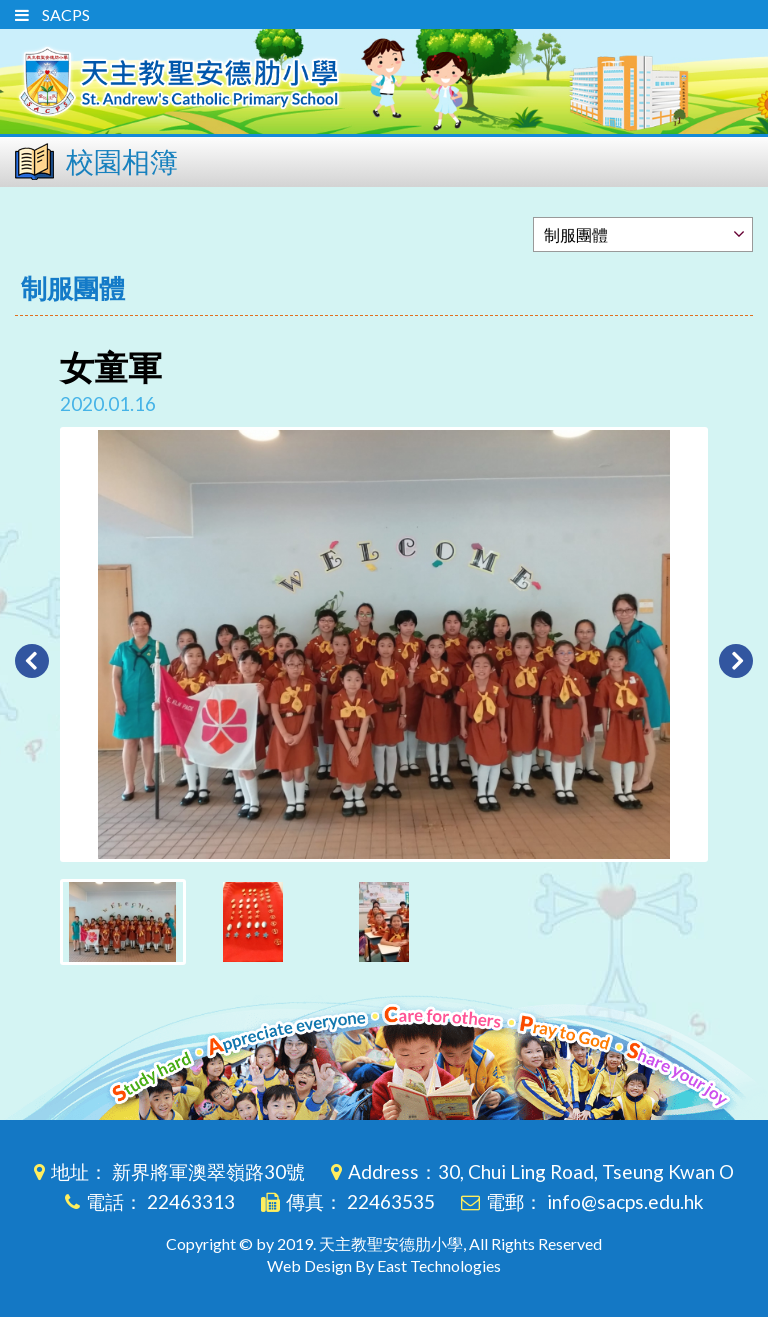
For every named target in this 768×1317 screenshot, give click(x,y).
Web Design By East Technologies (384, 1265)
